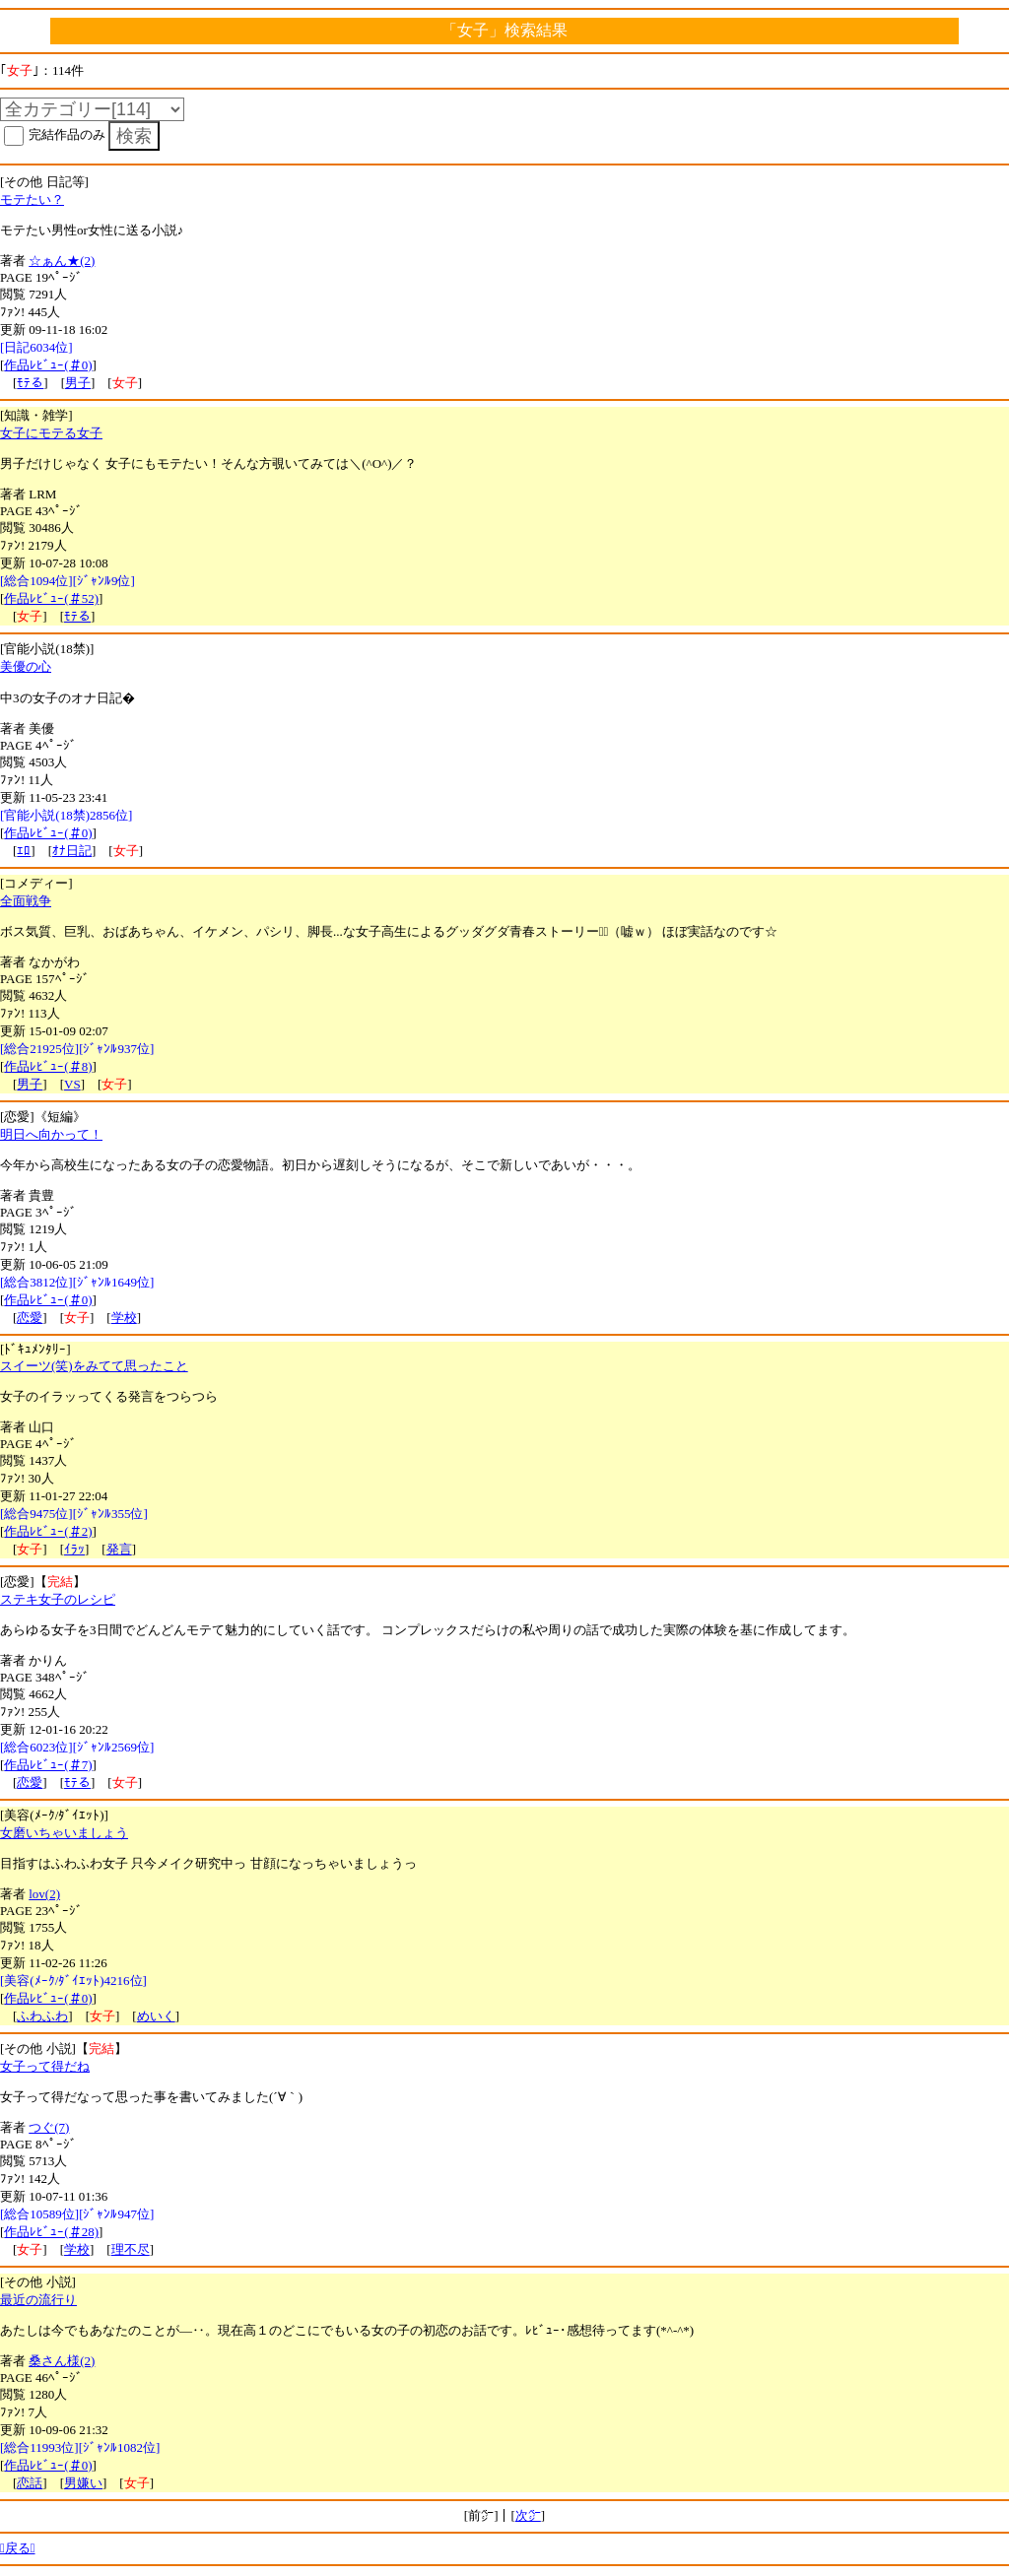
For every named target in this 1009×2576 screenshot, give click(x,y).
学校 (124, 1317)
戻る (17, 2548)
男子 (78, 382)
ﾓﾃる (30, 382)
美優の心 (25, 666)
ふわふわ (42, 2016)
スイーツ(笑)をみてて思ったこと (94, 1365)
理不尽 (130, 2249)
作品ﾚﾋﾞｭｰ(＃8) (48, 1066)
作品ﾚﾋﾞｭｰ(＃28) (51, 2231)
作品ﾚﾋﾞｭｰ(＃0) (48, 365)
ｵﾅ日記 (72, 850)
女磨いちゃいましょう (64, 1832)
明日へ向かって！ (51, 1134)
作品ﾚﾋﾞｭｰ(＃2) (48, 1531)
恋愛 (29, 1317)
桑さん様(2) (62, 2360)
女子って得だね (45, 2066)
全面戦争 (25, 900)
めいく (156, 2016)
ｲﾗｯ (74, 1549)
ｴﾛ (24, 850)
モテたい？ (32, 199)
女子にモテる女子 (51, 433)
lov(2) (44, 1893)
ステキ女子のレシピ (57, 1599)
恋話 (29, 2483)
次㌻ (528, 2515)
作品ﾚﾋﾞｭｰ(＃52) (51, 598)
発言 (119, 1549)
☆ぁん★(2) (62, 260)
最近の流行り (38, 2299)
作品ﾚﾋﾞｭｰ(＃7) (48, 1764)
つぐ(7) (49, 2127)
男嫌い (83, 2483)
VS (72, 1084)
